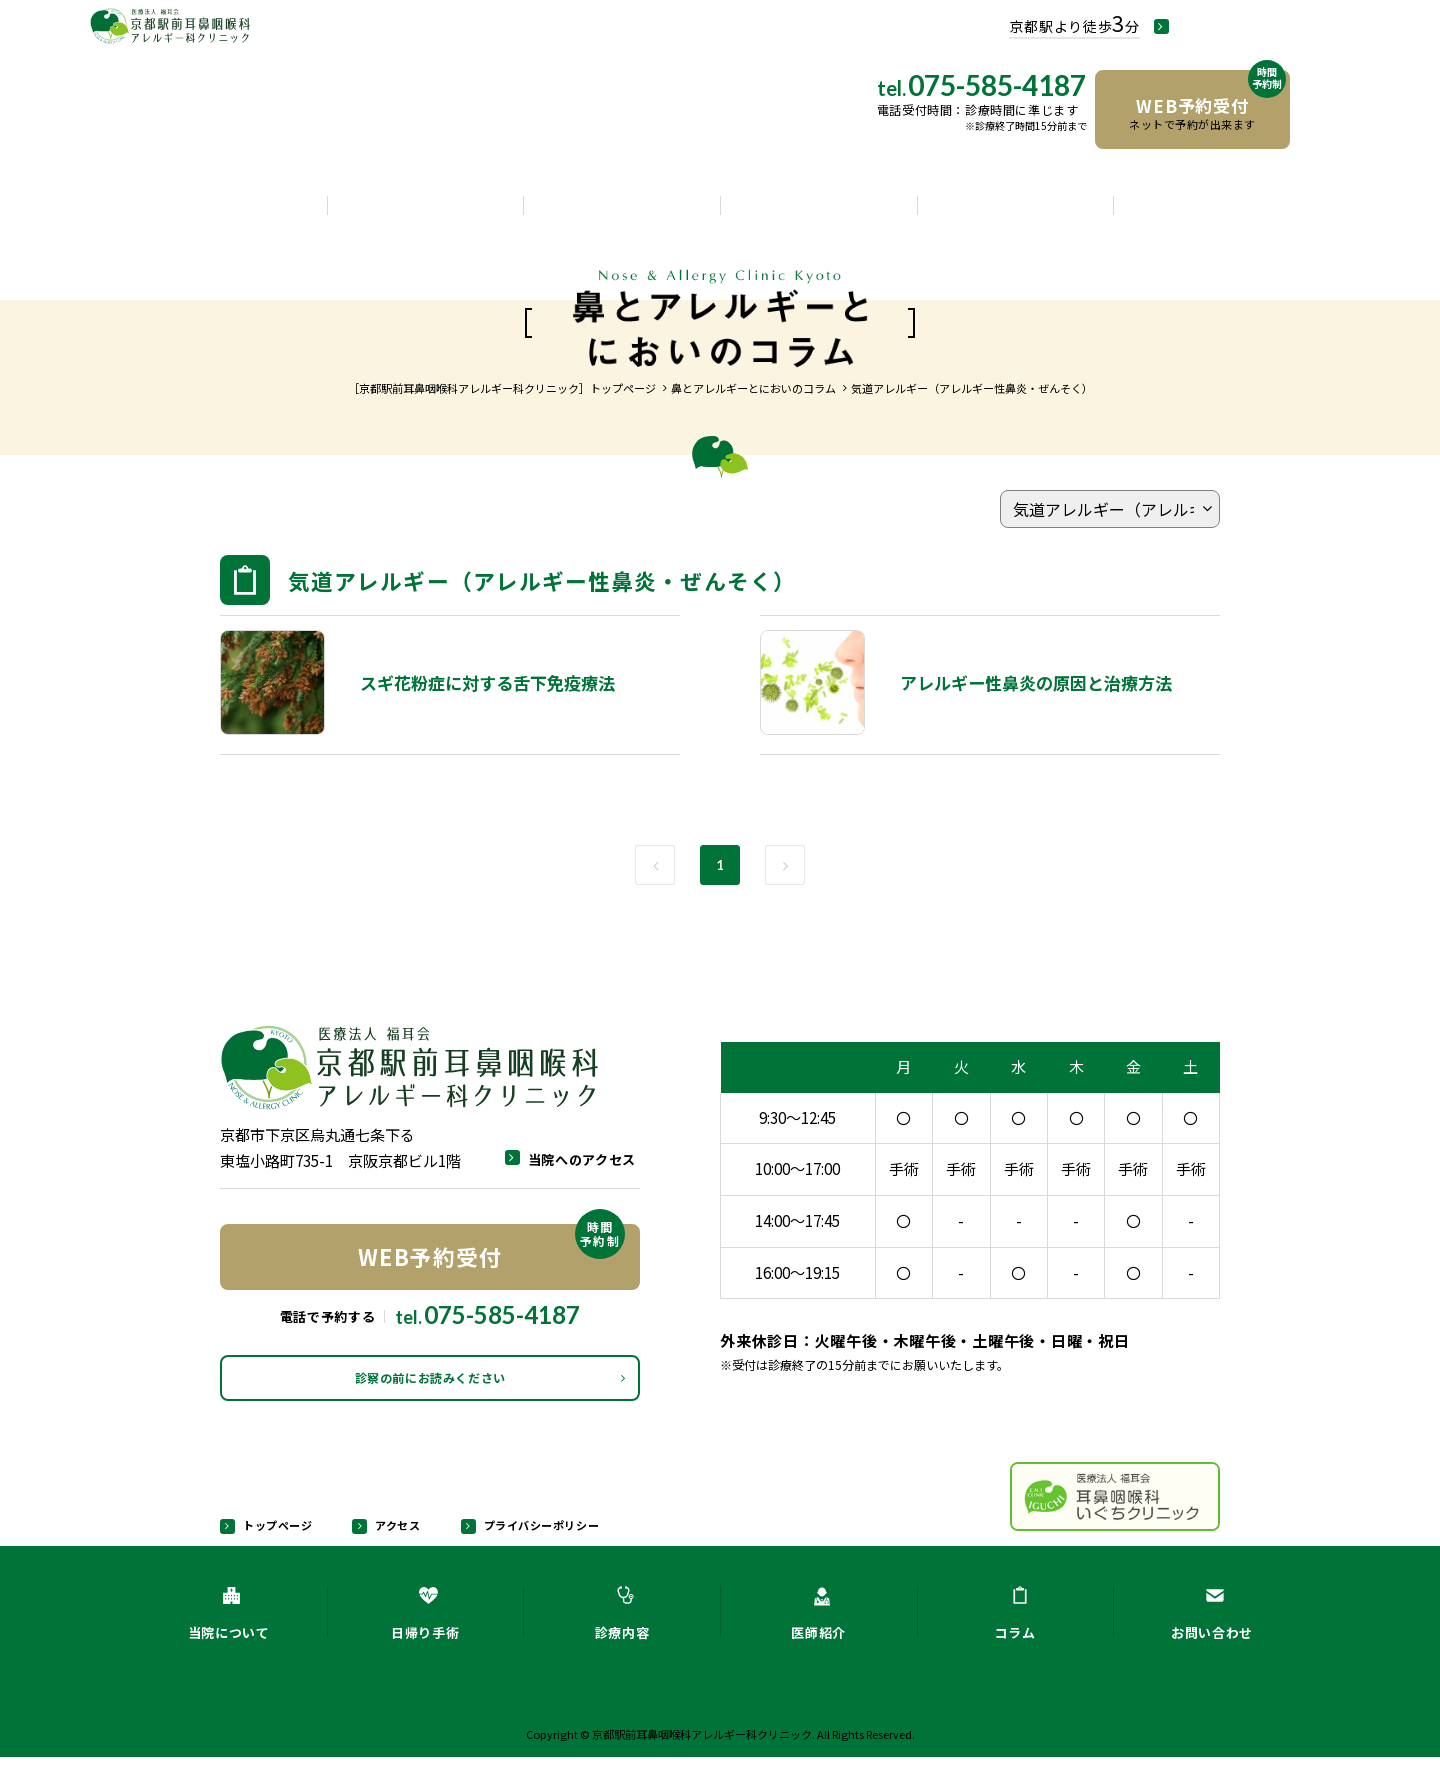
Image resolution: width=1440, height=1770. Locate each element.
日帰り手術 (425, 211)
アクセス (391, 1537)
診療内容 (622, 211)
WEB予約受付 (491, 1249)
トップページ (274, 1537)
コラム (1015, 211)
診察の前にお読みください (430, 1384)
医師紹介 (818, 211)
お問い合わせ (1212, 211)
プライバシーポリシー (533, 1537)
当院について (229, 211)
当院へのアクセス (1259, 27)
